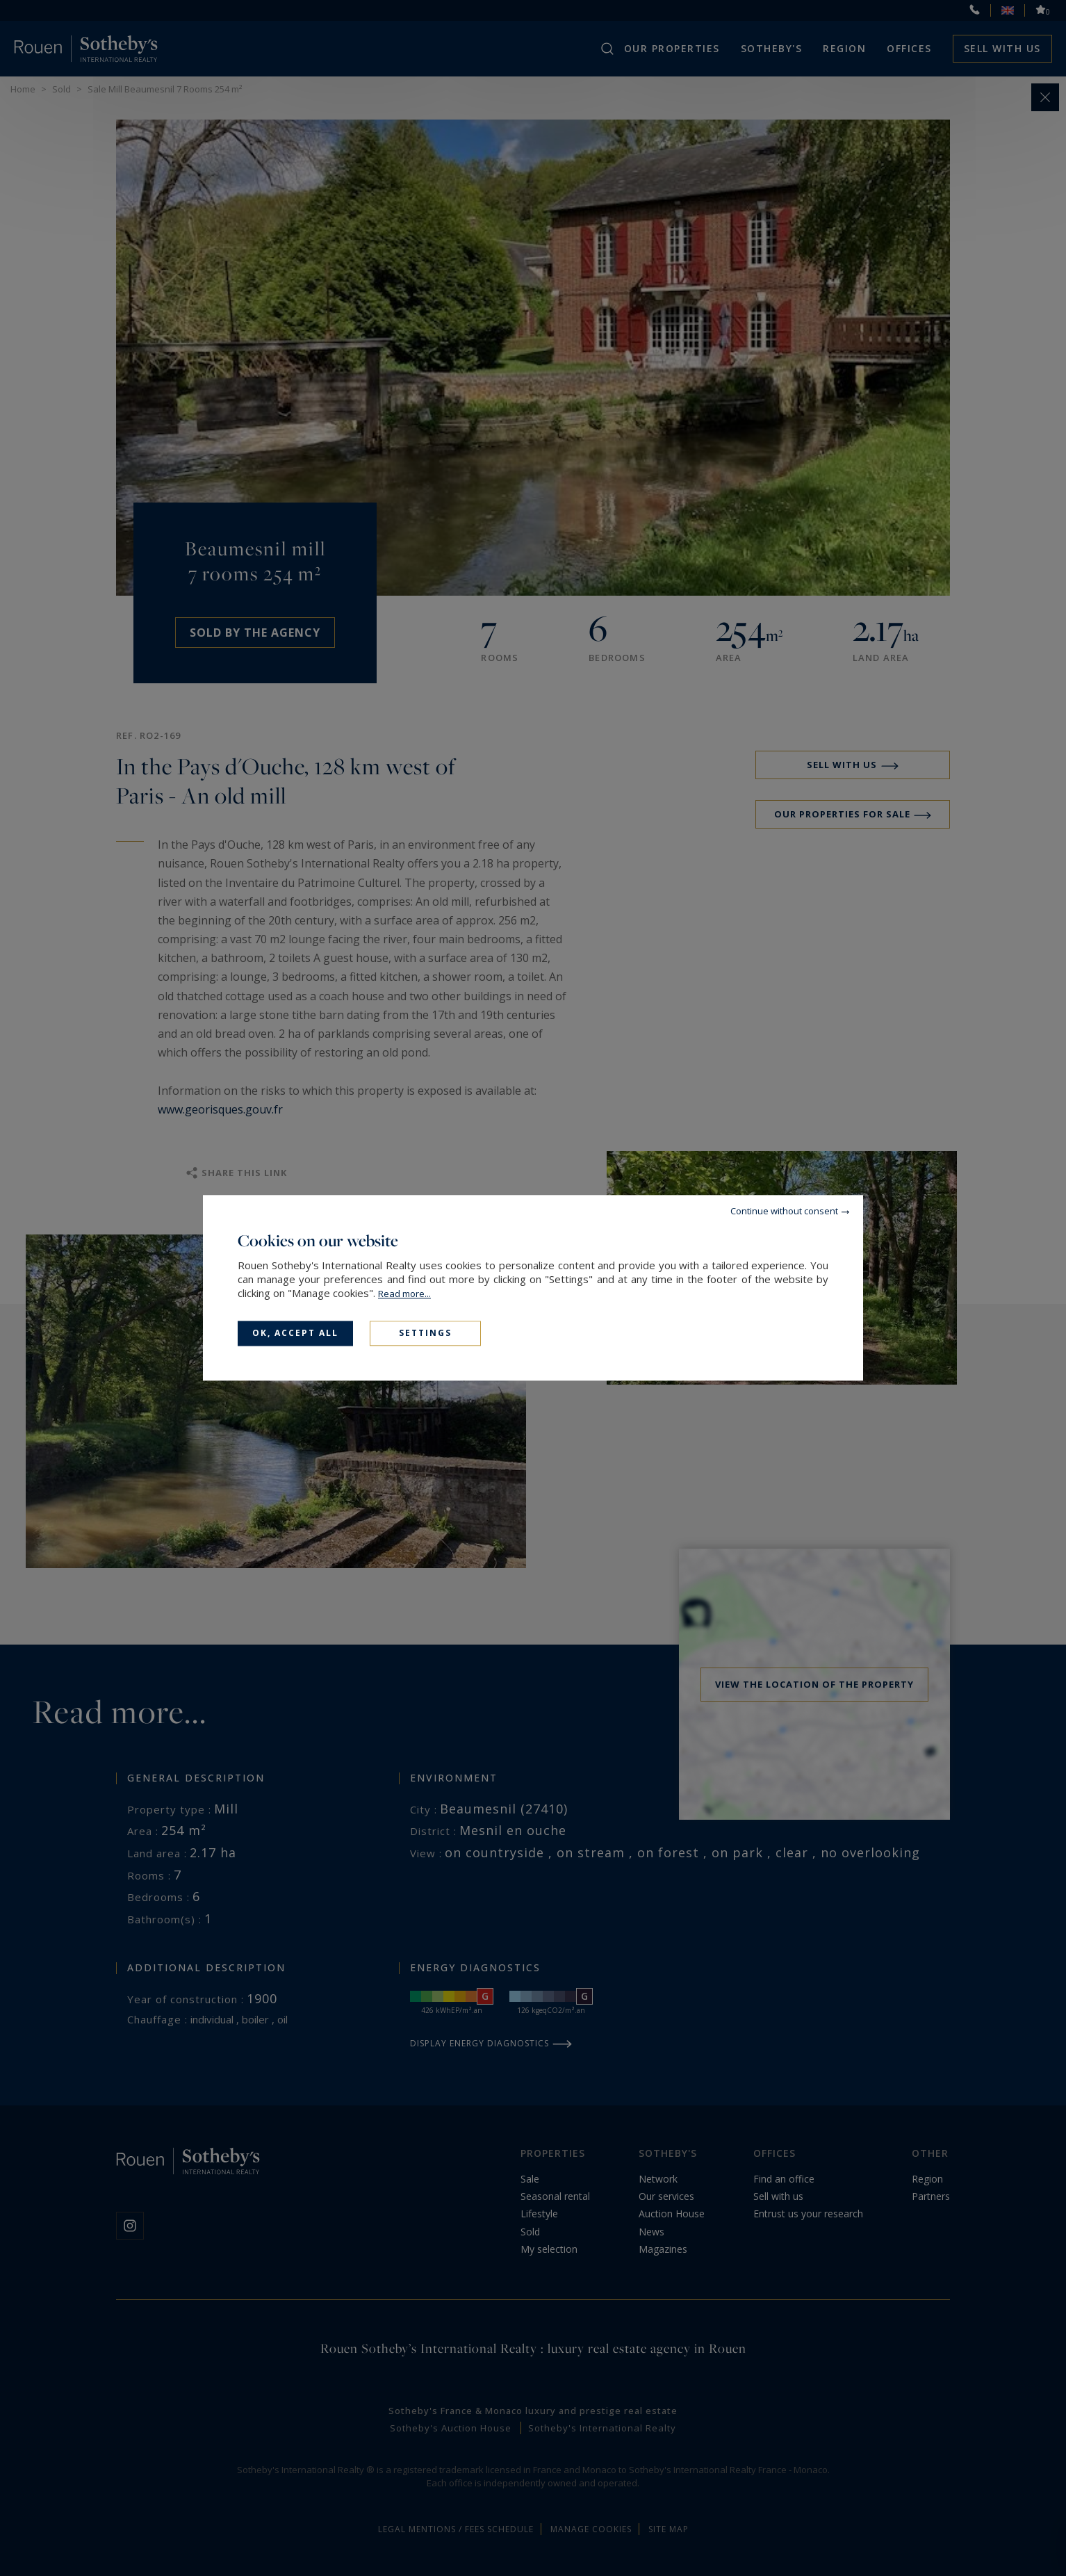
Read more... (404, 1293)
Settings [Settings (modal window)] (425, 1333)
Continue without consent (784, 1211)
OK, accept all (295, 1333)
